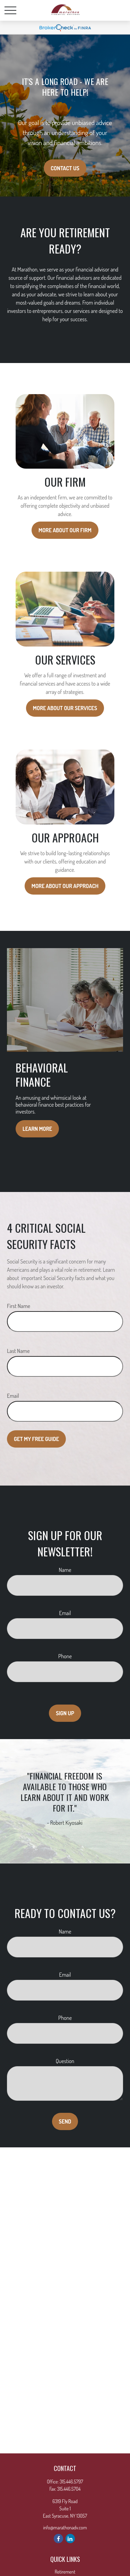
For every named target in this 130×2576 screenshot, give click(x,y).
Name (65, 1569)
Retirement (65, 2572)
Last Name (18, 1350)
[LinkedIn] (70, 2538)
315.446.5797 (71, 2481)
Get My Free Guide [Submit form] (36, 1438)
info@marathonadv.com (65, 2527)
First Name (18, 1306)
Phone (65, 1656)
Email (13, 1395)
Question (65, 2061)
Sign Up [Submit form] (65, 1713)
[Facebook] (58, 2538)
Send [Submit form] (65, 2121)
